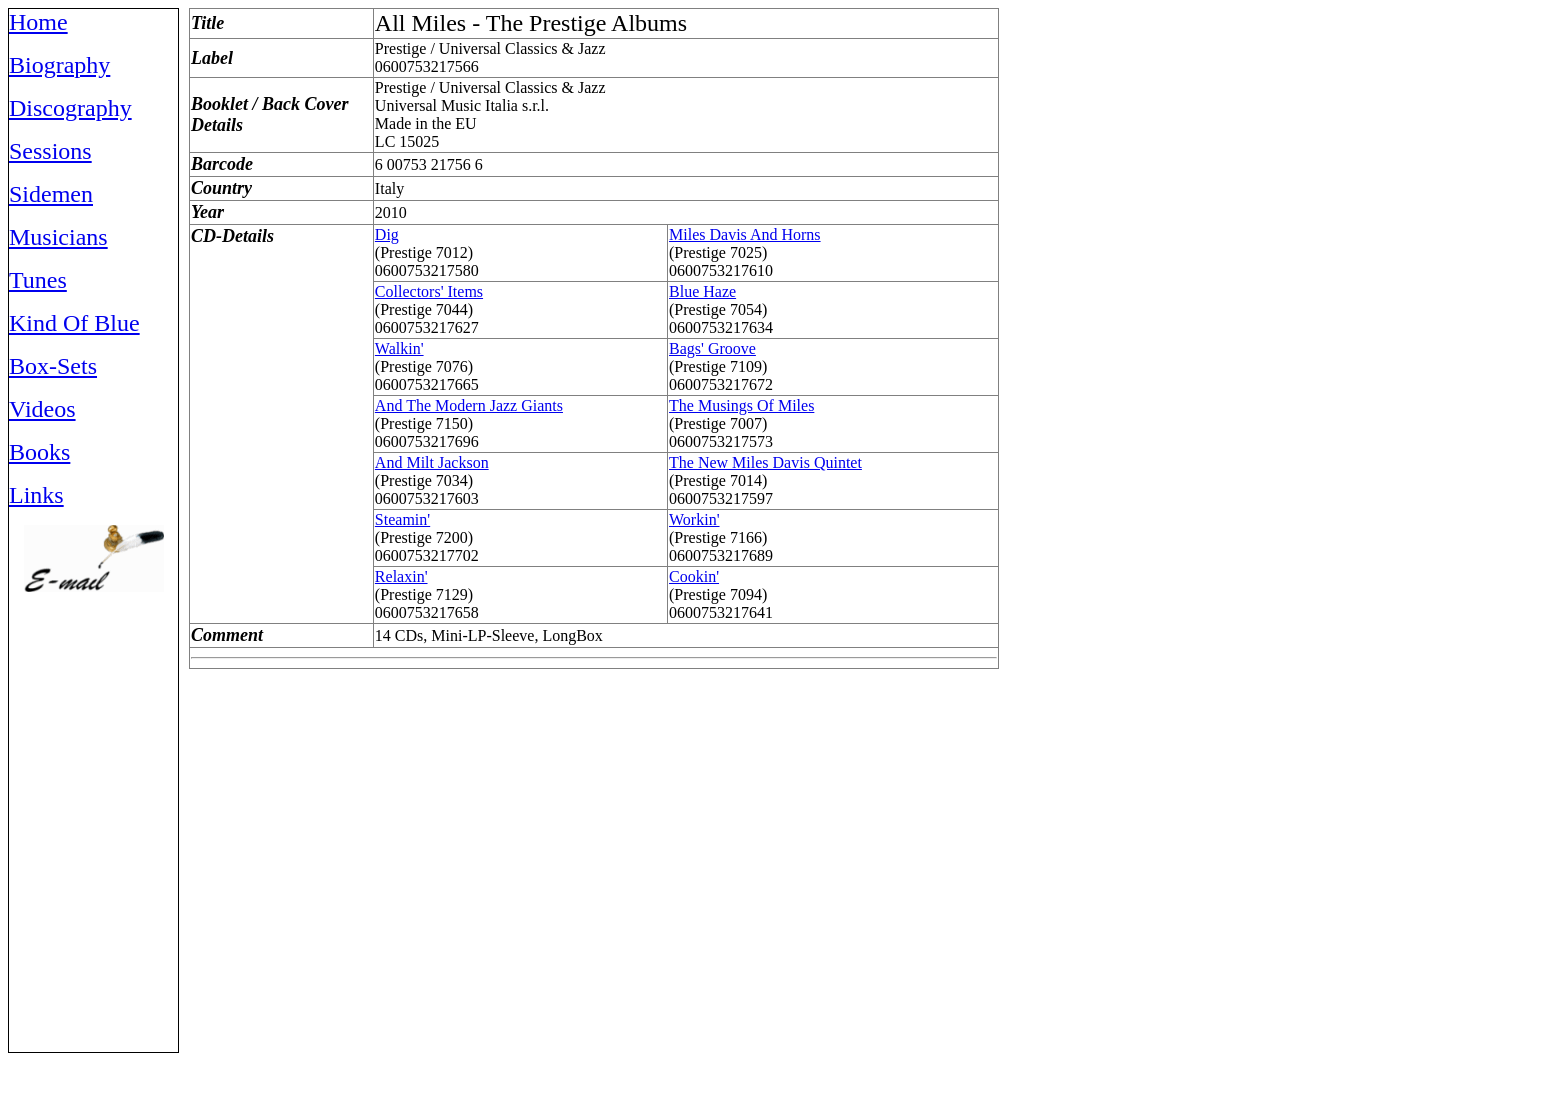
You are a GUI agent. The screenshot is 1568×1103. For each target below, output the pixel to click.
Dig (387, 234)
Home (38, 22)
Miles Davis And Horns (745, 234)
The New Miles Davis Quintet (765, 462)
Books (39, 452)
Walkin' (399, 348)
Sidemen (51, 194)
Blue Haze (702, 291)
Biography (59, 65)
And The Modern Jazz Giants (469, 405)
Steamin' (402, 519)
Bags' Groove (712, 348)
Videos (42, 409)
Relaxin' (401, 576)
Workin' (694, 519)
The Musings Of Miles (741, 405)
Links (36, 495)
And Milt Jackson (432, 462)
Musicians (58, 237)
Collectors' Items (429, 291)
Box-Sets (53, 366)
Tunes (38, 280)
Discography (70, 108)
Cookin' (694, 576)
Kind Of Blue (74, 323)
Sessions (50, 151)
